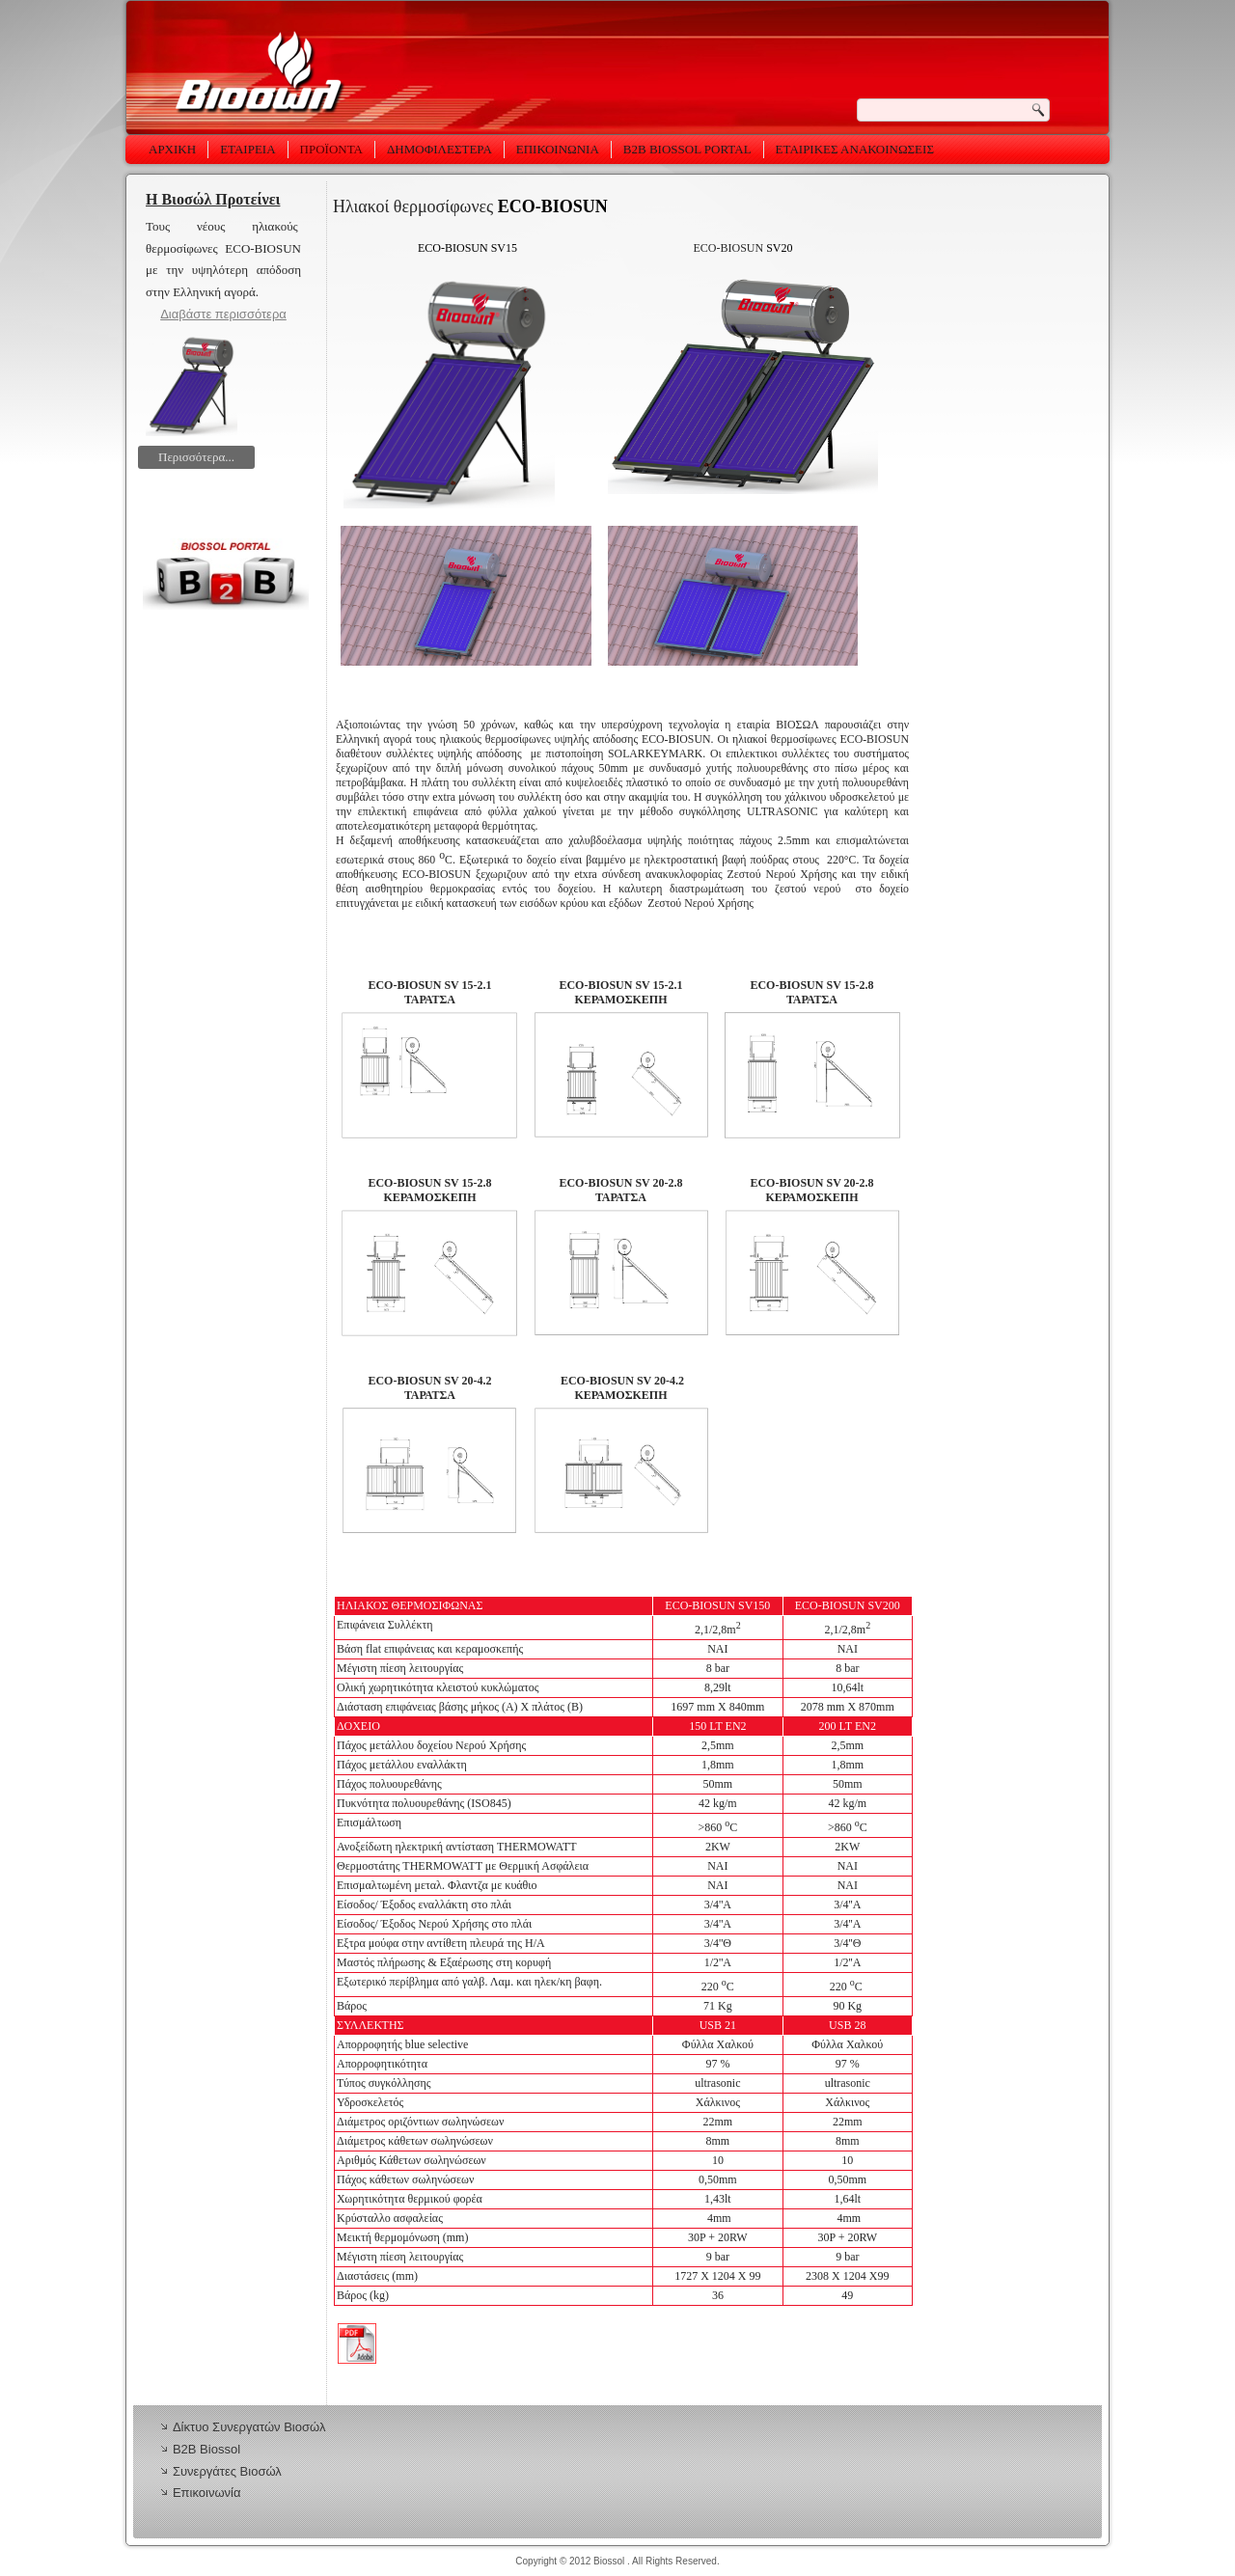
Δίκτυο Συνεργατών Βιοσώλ (249, 2427)
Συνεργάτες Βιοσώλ (227, 2471)
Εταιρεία (247, 149)
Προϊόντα (331, 149)
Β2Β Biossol (206, 2449)
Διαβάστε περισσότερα (223, 314)
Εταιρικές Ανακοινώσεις (855, 149)
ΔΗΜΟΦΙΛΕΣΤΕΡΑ (439, 149)
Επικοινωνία (557, 149)
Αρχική (172, 149)
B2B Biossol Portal (687, 149)
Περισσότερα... (196, 457)
